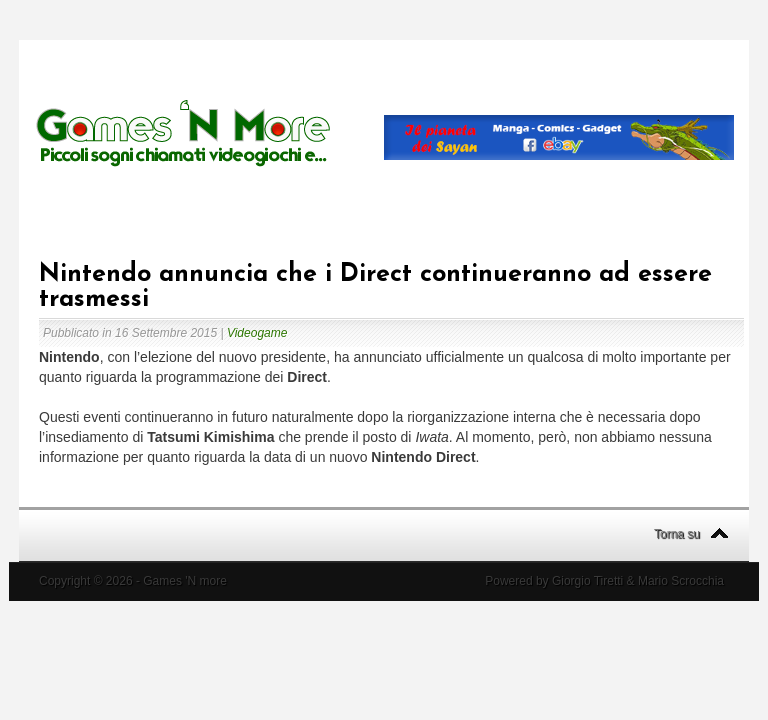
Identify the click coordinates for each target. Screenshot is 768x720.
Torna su (677, 534)
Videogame (257, 333)
